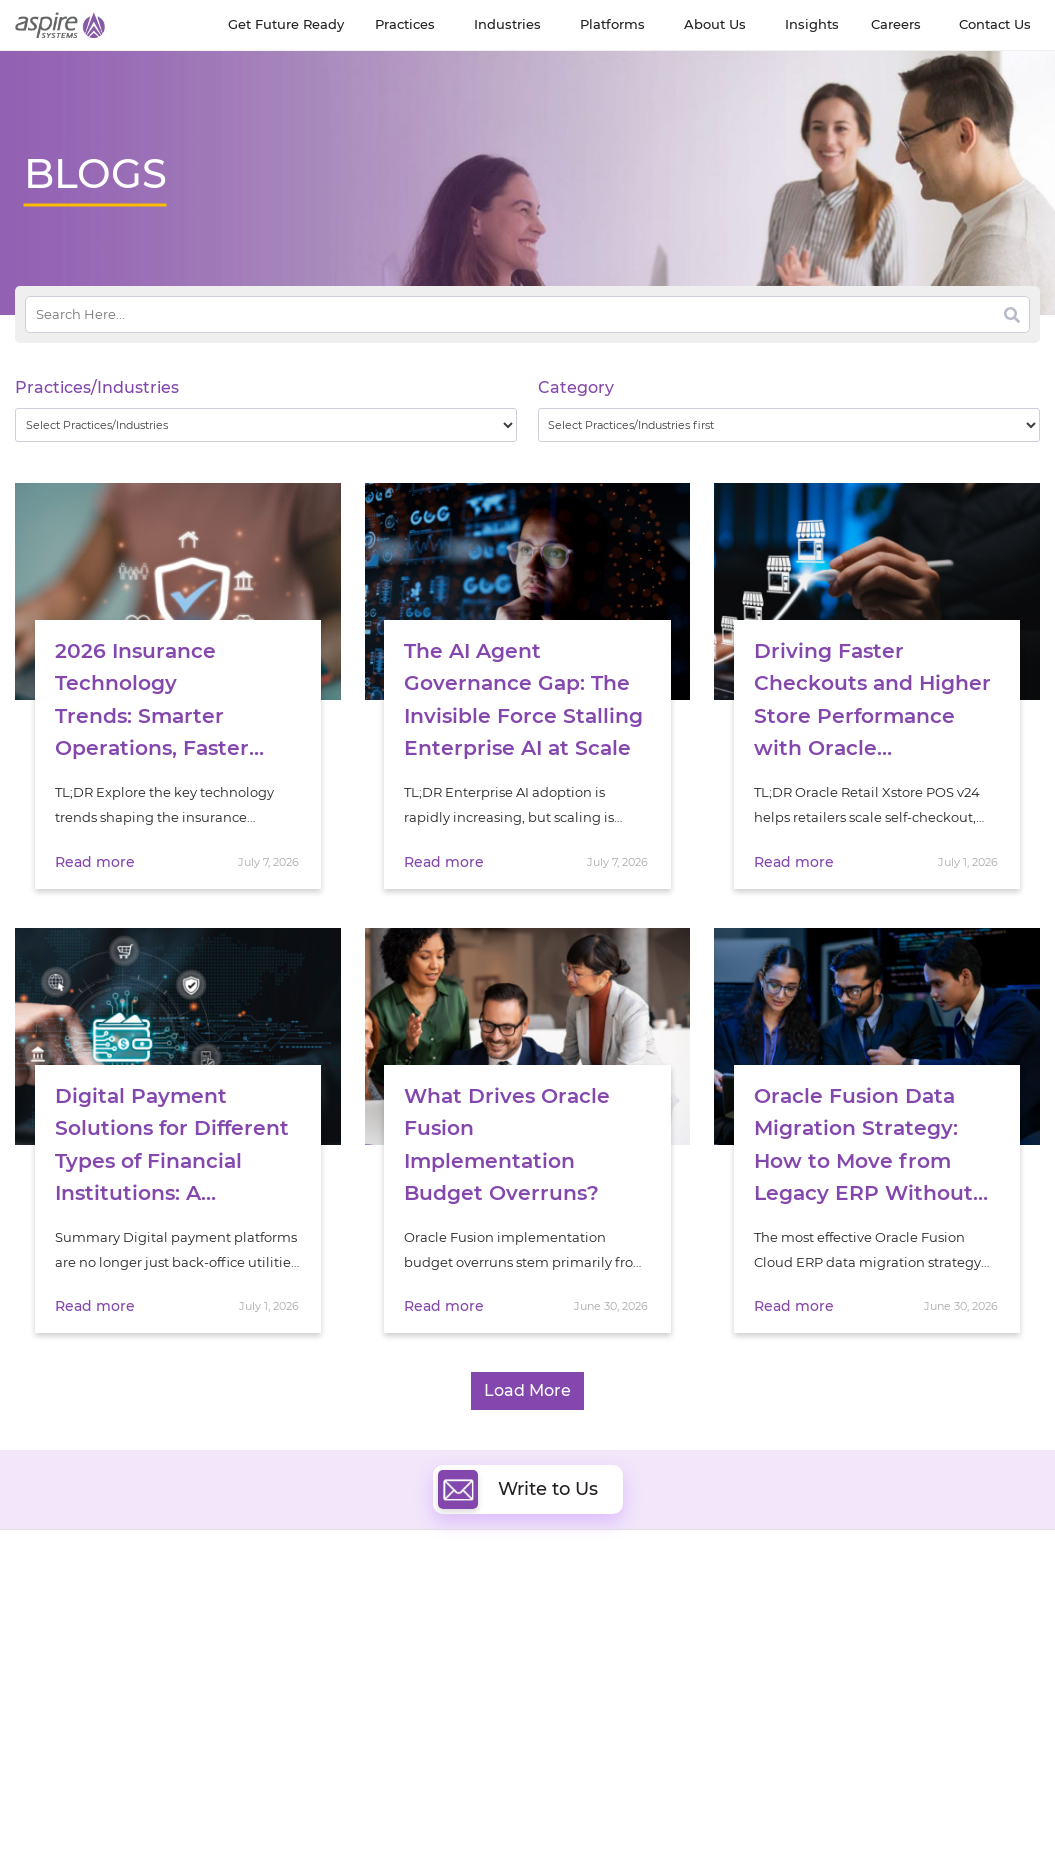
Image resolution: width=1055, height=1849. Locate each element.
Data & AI (308, 1635)
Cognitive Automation (350, 1681)
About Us (45, 1593)
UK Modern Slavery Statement (428, 1797)
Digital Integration (600, 1635)
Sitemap (278, 1818)
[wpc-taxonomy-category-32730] (789, 425)
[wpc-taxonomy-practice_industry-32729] (266, 425)
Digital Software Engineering (371, 1589)
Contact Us (714, 1796)
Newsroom (51, 1639)
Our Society (53, 1662)
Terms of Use (570, 1797)
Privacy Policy (202, 1818)
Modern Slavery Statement (243, 1797)
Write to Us (518, 1460)
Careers (40, 1616)
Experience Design (600, 1681)
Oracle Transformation (613, 1704)
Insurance (837, 1655)
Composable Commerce (619, 1658)
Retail (823, 1680)
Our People (184, 1639)
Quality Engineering (342, 1612)
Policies (173, 1662)
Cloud (559, 1589)
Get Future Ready (205, 1616)
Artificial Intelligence (345, 1658)
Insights (174, 1593)
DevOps (565, 1612)
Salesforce (311, 1727)
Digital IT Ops (321, 1704)
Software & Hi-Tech (866, 1590)
